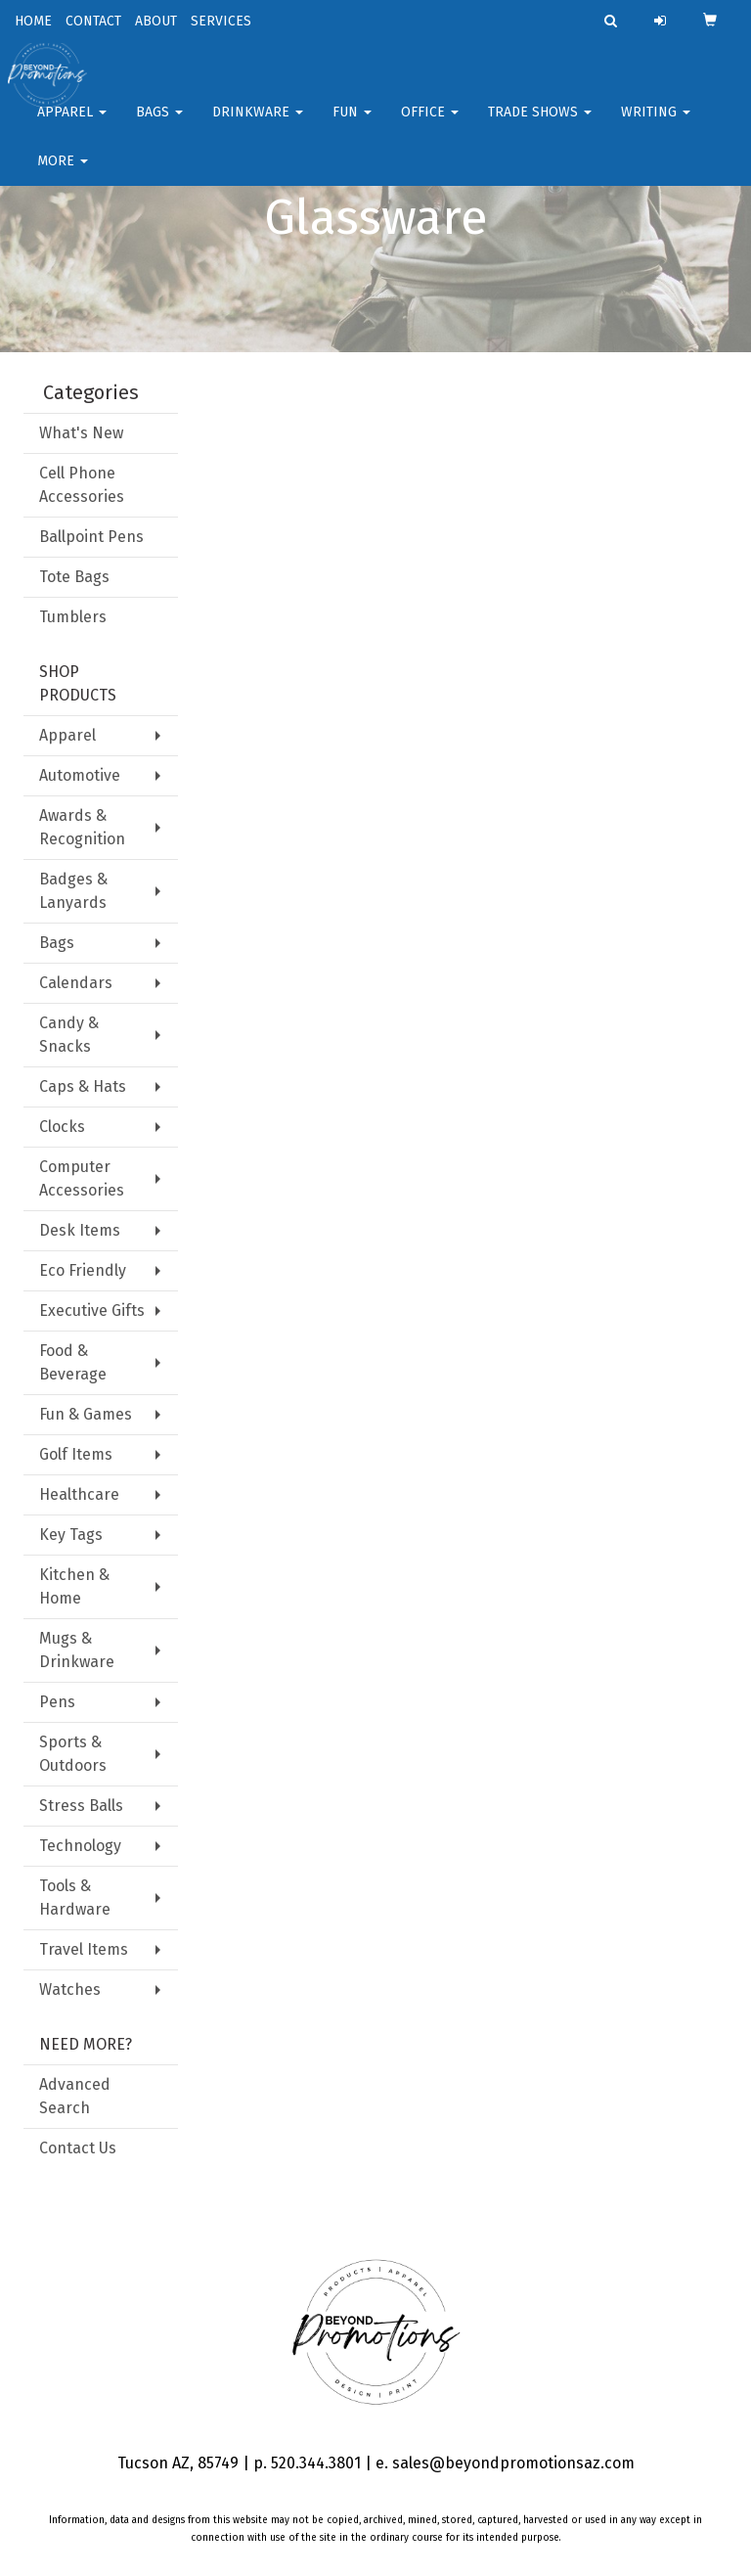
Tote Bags (74, 576)
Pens (57, 1702)
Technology (80, 1845)
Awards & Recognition (82, 827)
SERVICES (221, 21)
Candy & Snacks (69, 1035)
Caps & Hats (82, 1086)
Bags (159, 126)
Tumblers (73, 617)
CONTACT (93, 21)
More (62, 175)
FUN (352, 126)
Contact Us (77, 2148)
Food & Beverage (73, 1362)
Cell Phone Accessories (81, 485)
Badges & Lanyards (73, 891)
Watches (70, 1989)
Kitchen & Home (74, 1586)
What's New (81, 433)
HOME (33, 21)
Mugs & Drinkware (76, 1650)
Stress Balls (81, 1805)
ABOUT (156, 21)
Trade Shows (540, 126)
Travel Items (83, 1949)
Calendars (75, 982)
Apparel (72, 126)
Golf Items (75, 1454)
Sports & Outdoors (73, 1754)
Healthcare (79, 1494)
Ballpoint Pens (91, 536)
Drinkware (257, 126)
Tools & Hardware (74, 1897)
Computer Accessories (81, 1178)
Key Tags (71, 1534)
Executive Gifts (92, 1310)
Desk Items (79, 1230)
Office (430, 126)
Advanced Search (74, 2096)
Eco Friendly (82, 1270)
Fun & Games (85, 1414)
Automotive (79, 775)
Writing (655, 126)
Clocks (62, 1126)
